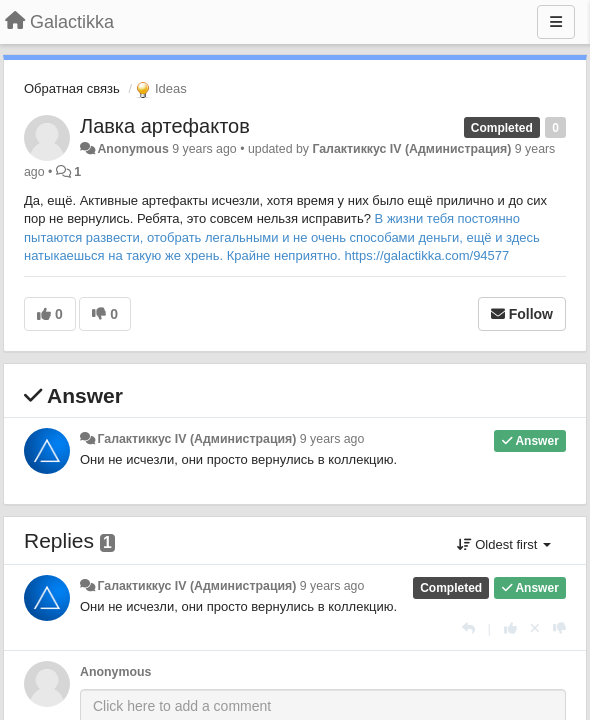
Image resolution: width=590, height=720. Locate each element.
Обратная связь (72, 88)
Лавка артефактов (165, 126)
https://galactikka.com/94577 (427, 255)
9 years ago (332, 439)
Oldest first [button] (504, 544)
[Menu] (556, 22)
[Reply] (468, 628)
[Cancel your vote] (535, 628)
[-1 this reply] (559, 628)
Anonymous (132, 149)
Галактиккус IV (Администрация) (411, 149)
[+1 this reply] (510, 628)
